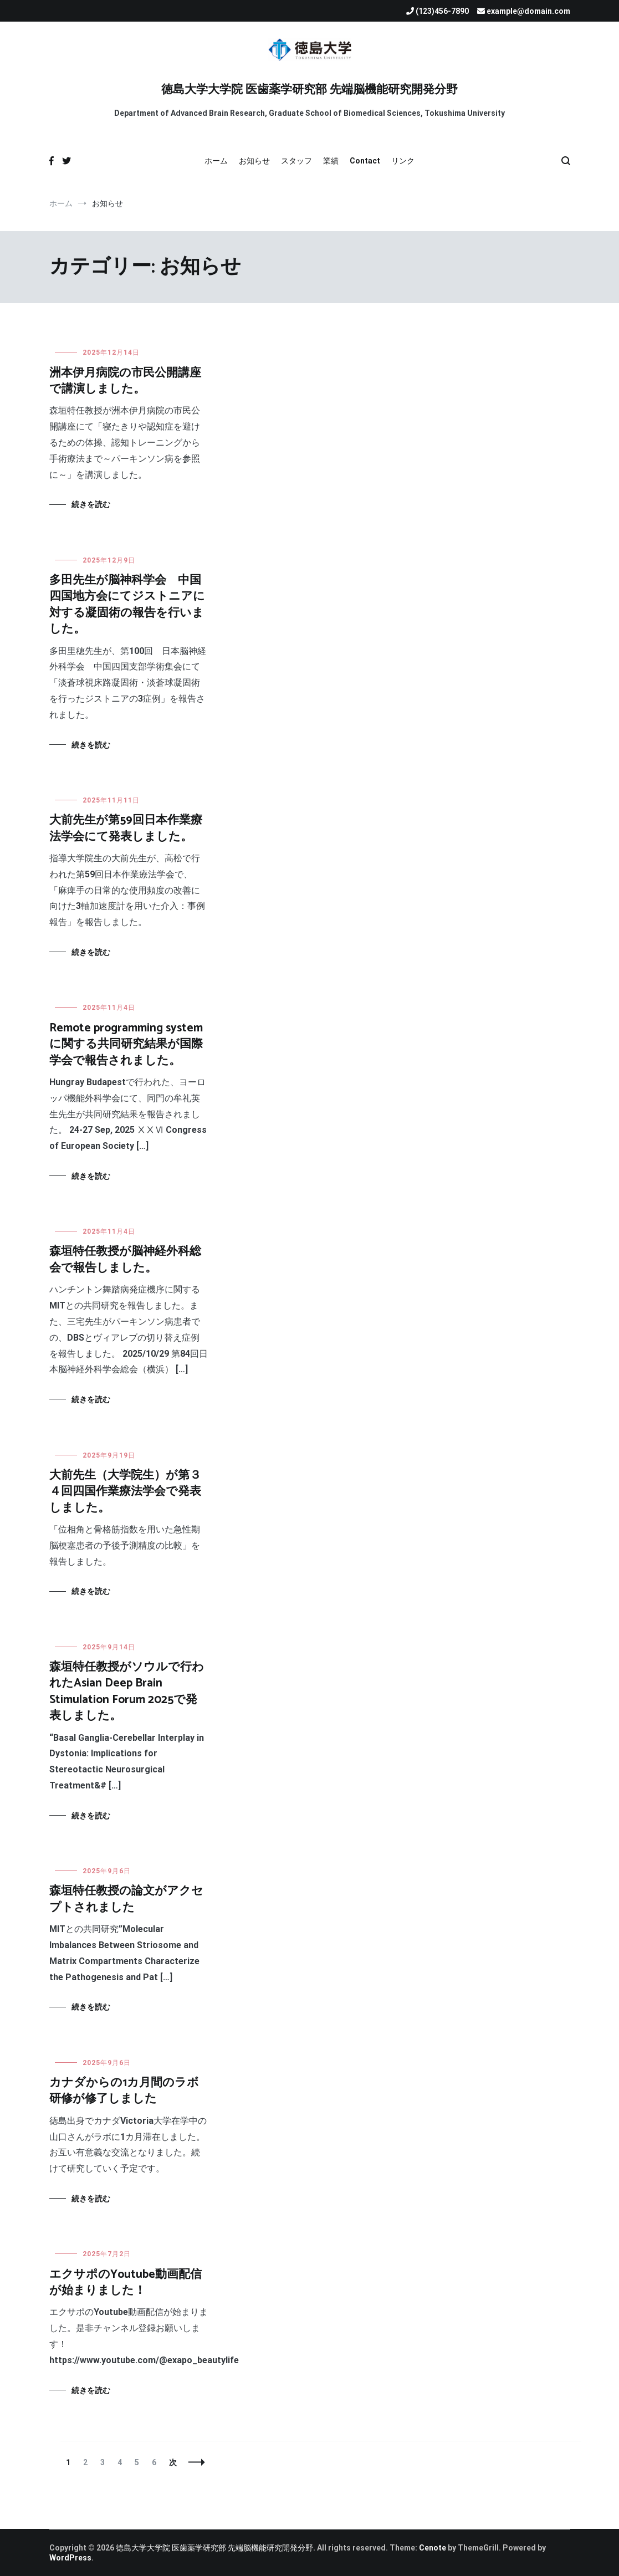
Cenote (432, 2547)
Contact (365, 160)
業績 (331, 160)
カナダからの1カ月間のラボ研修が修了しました (124, 2090)
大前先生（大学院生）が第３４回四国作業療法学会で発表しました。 (125, 1491)
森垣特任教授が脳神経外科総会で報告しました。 (125, 1259)
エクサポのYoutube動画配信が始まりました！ (125, 2282)
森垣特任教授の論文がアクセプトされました (126, 1899)
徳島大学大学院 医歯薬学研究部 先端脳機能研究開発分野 (309, 89)
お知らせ (254, 160)
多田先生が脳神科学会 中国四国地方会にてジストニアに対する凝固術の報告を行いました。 (127, 604)
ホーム (216, 160)
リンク (403, 160)
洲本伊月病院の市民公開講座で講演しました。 (125, 381)
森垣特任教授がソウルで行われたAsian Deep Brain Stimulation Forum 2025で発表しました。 (126, 1691)
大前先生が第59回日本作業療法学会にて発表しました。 (125, 828)
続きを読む (90, 504)
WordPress (70, 2557)
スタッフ (296, 160)
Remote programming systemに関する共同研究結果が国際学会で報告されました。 (126, 1044)
